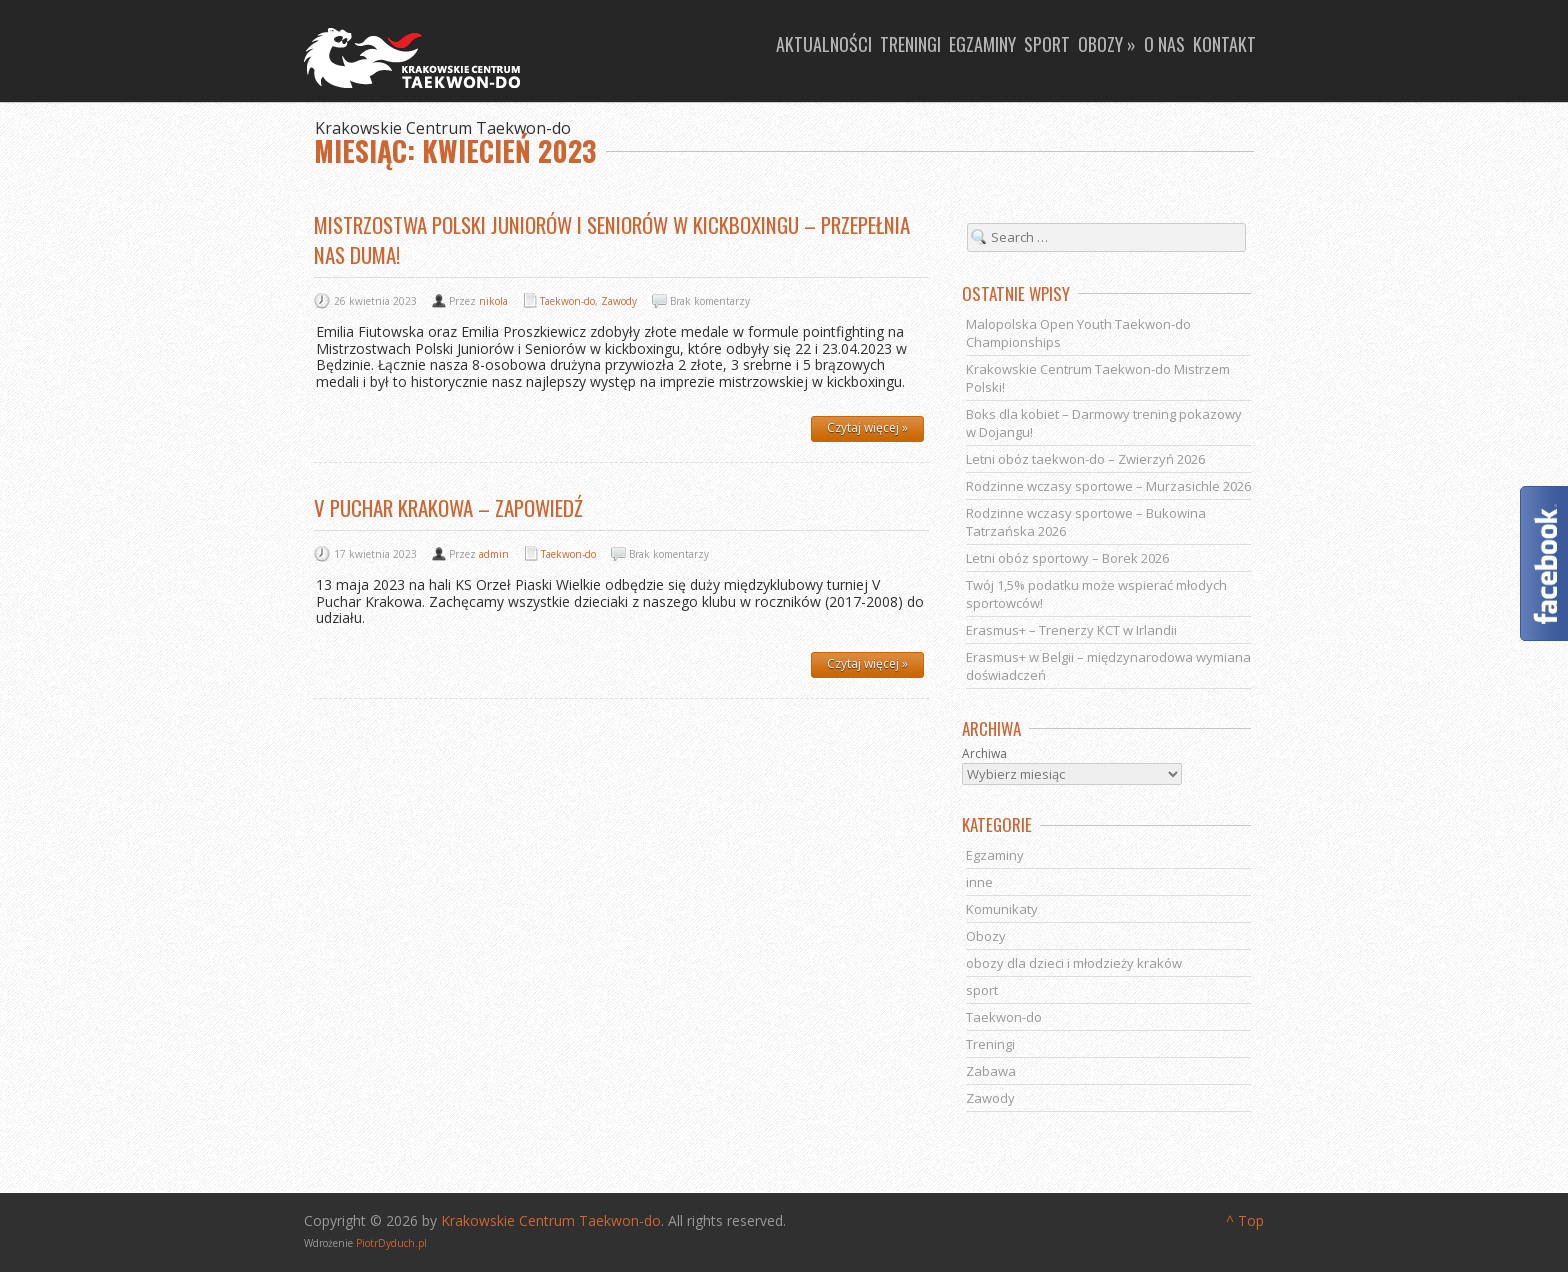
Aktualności (824, 44)
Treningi (910, 44)
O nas (1164, 44)
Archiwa (984, 754)
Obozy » (1107, 44)
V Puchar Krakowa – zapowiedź (448, 507)
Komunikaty (1002, 909)
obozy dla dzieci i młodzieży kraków (1074, 963)
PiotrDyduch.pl (391, 1243)
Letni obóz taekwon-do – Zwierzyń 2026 (1085, 459)
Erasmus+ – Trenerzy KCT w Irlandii (1071, 630)
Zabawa (991, 1071)
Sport (1047, 44)
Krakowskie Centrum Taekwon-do (551, 1220)
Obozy (986, 936)
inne (979, 882)
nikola (493, 301)
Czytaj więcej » (867, 427)
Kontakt (1224, 44)
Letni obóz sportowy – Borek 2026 (1067, 558)
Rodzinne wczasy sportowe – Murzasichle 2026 (1108, 486)
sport (982, 990)
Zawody (619, 301)
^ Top (1245, 1220)
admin (494, 554)
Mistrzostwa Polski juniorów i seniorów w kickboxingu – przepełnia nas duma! (612, 239)
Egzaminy (982, 44)
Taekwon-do (567, 301)
